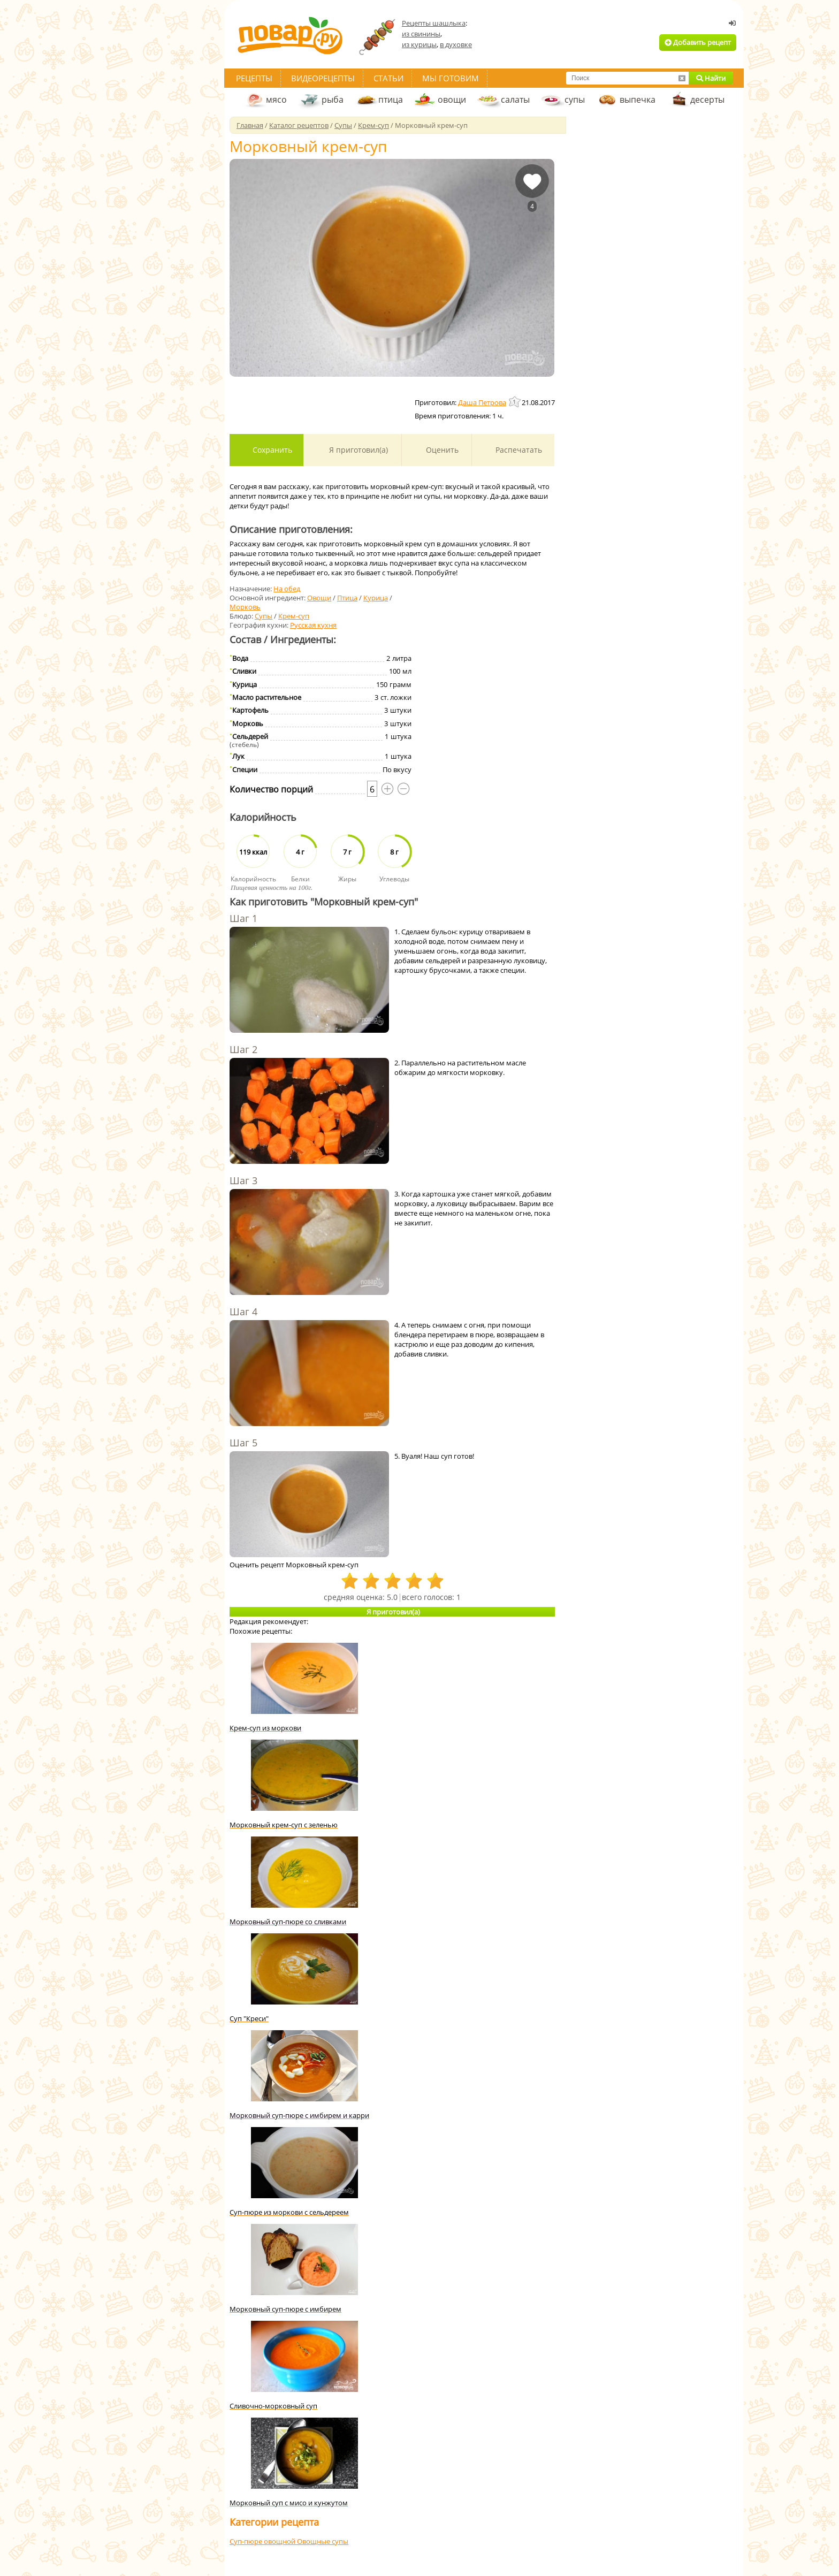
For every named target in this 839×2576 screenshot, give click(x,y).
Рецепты (254, 78)
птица (390, 99)
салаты (515, 99)
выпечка (637, 99)
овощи (452, 99)
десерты (707, 99)
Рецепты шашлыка (434, 23)
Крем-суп (293, 616)
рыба (333, 99)
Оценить (441, 450)
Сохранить (271, 450)
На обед (286, 588)
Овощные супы (322, 2541)
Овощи (319, 598)
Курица (375, 598)
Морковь (245, 607)
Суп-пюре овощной (263, 2541)
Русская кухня (313, 625)
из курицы (419, 44)
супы (575, 99)
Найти (711, 78)
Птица (347, 598)
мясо (276, 99)
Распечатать (517, 450)
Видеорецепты (323, 78)
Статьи (388, 78)
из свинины (421, 34)
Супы (263, 616)
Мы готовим (450, 78)
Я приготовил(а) (357, 450)
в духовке (456, 44)
